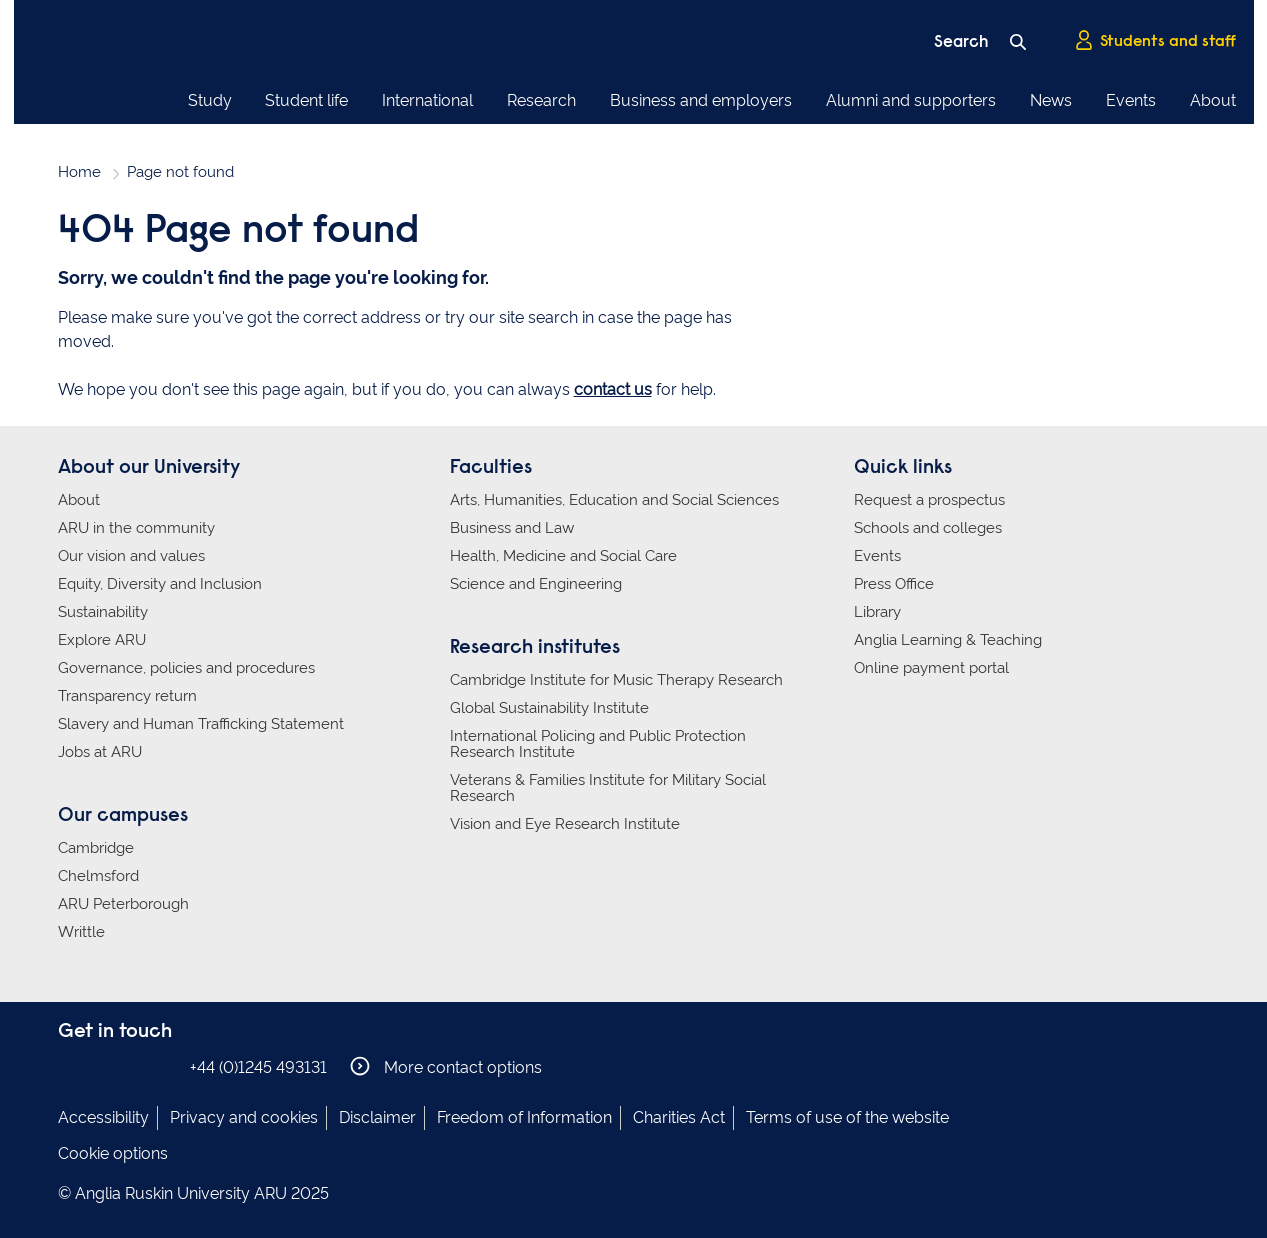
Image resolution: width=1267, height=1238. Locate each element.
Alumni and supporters (911, 100)
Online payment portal (931, 668)
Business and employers (701, 100)
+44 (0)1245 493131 (258, 1067)
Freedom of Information (524, 1117)
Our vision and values (131, 556)
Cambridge (96, 848)
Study (210, 100)
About (1213, 100)
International (427, 100)
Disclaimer (377, 1117)
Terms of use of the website (847, 1117)
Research (541, 100)
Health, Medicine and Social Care (563, 556)
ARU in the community (136, 528)
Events (1131, 100)
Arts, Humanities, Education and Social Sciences (614, 500)
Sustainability (103, 612)
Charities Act (679, 1117)
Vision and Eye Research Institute (565, 824)
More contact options (446, 1066)
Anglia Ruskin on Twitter (131, 1066)
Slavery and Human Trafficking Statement (201, 724)
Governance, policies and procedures (186, 668)
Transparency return (127, 696)
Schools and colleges (928, 528)
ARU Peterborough (123, 904)
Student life (306, 100)
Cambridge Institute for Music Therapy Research (616, 680)
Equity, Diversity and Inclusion (160, 584)
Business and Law (512, 528)
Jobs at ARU (100, 752)
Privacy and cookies (244, 1117)
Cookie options (113, 1153)
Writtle (81, 932)
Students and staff (1155, 41)
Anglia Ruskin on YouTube (161, 1066)
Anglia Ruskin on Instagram (101, 1066)
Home (79, 172)
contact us (613, 389)
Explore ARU (102, 640)
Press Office (894, 584)
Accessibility (103, 1117)
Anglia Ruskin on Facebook (71, 1066)
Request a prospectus (929, 500)
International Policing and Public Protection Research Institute (598, 744)
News (1051, 100)
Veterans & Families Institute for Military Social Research (608, 788)
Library (877, 612)
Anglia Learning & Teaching (948, 640)
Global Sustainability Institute (549, 708)
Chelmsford (98, 876)
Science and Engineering (536, 584)
